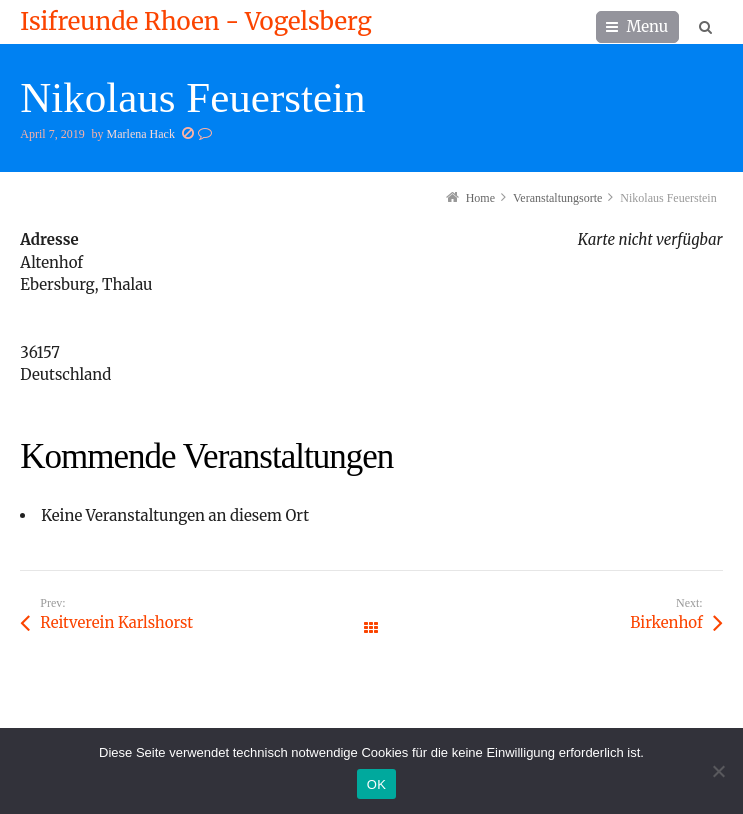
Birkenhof (666, 622)
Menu (648, 26)
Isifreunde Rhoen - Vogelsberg (195, 22)
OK (376, 784)
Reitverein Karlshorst (116, 622)
